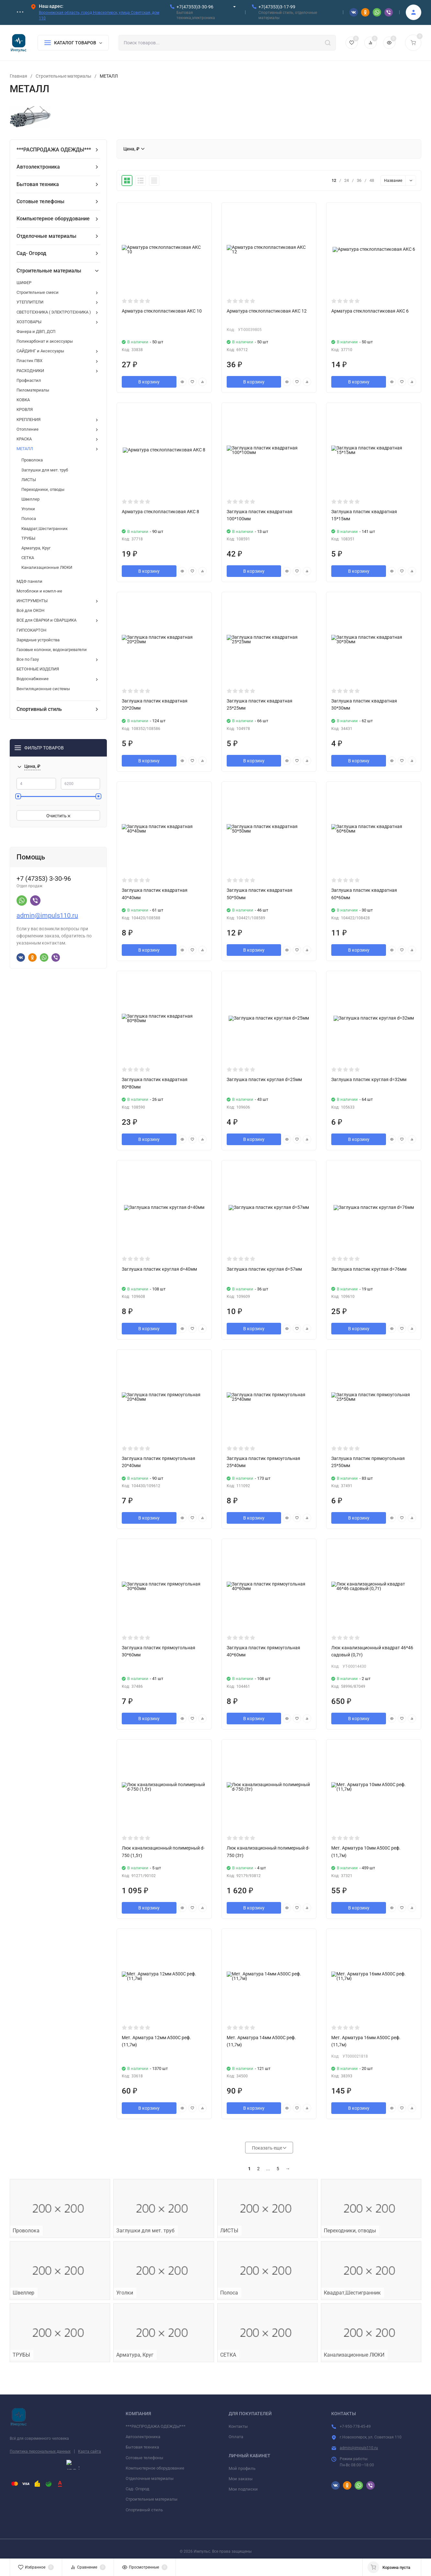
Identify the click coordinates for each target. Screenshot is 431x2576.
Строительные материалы (63, 76)
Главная (18, 76)
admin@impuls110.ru (47, 915)
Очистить (58, 815)
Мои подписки (243, 2489)
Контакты (238, 2426)
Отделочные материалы (150, 2478)
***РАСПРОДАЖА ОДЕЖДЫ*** (156, 2426)
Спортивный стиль (144, 2509)
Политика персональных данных (40, 2451)
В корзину (149, 381)
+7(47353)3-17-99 (276, 6)
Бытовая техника (142, 2447)
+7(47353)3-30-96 (194, 6)
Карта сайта (89, 2451)
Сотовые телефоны (144, 2457)
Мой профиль (242, 2468)
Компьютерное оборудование (155, 2468)
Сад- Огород (137, 2488)
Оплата (236, 2436)
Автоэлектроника (143, 2436)
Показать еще (269, 2147)
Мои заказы (241, 2478)
